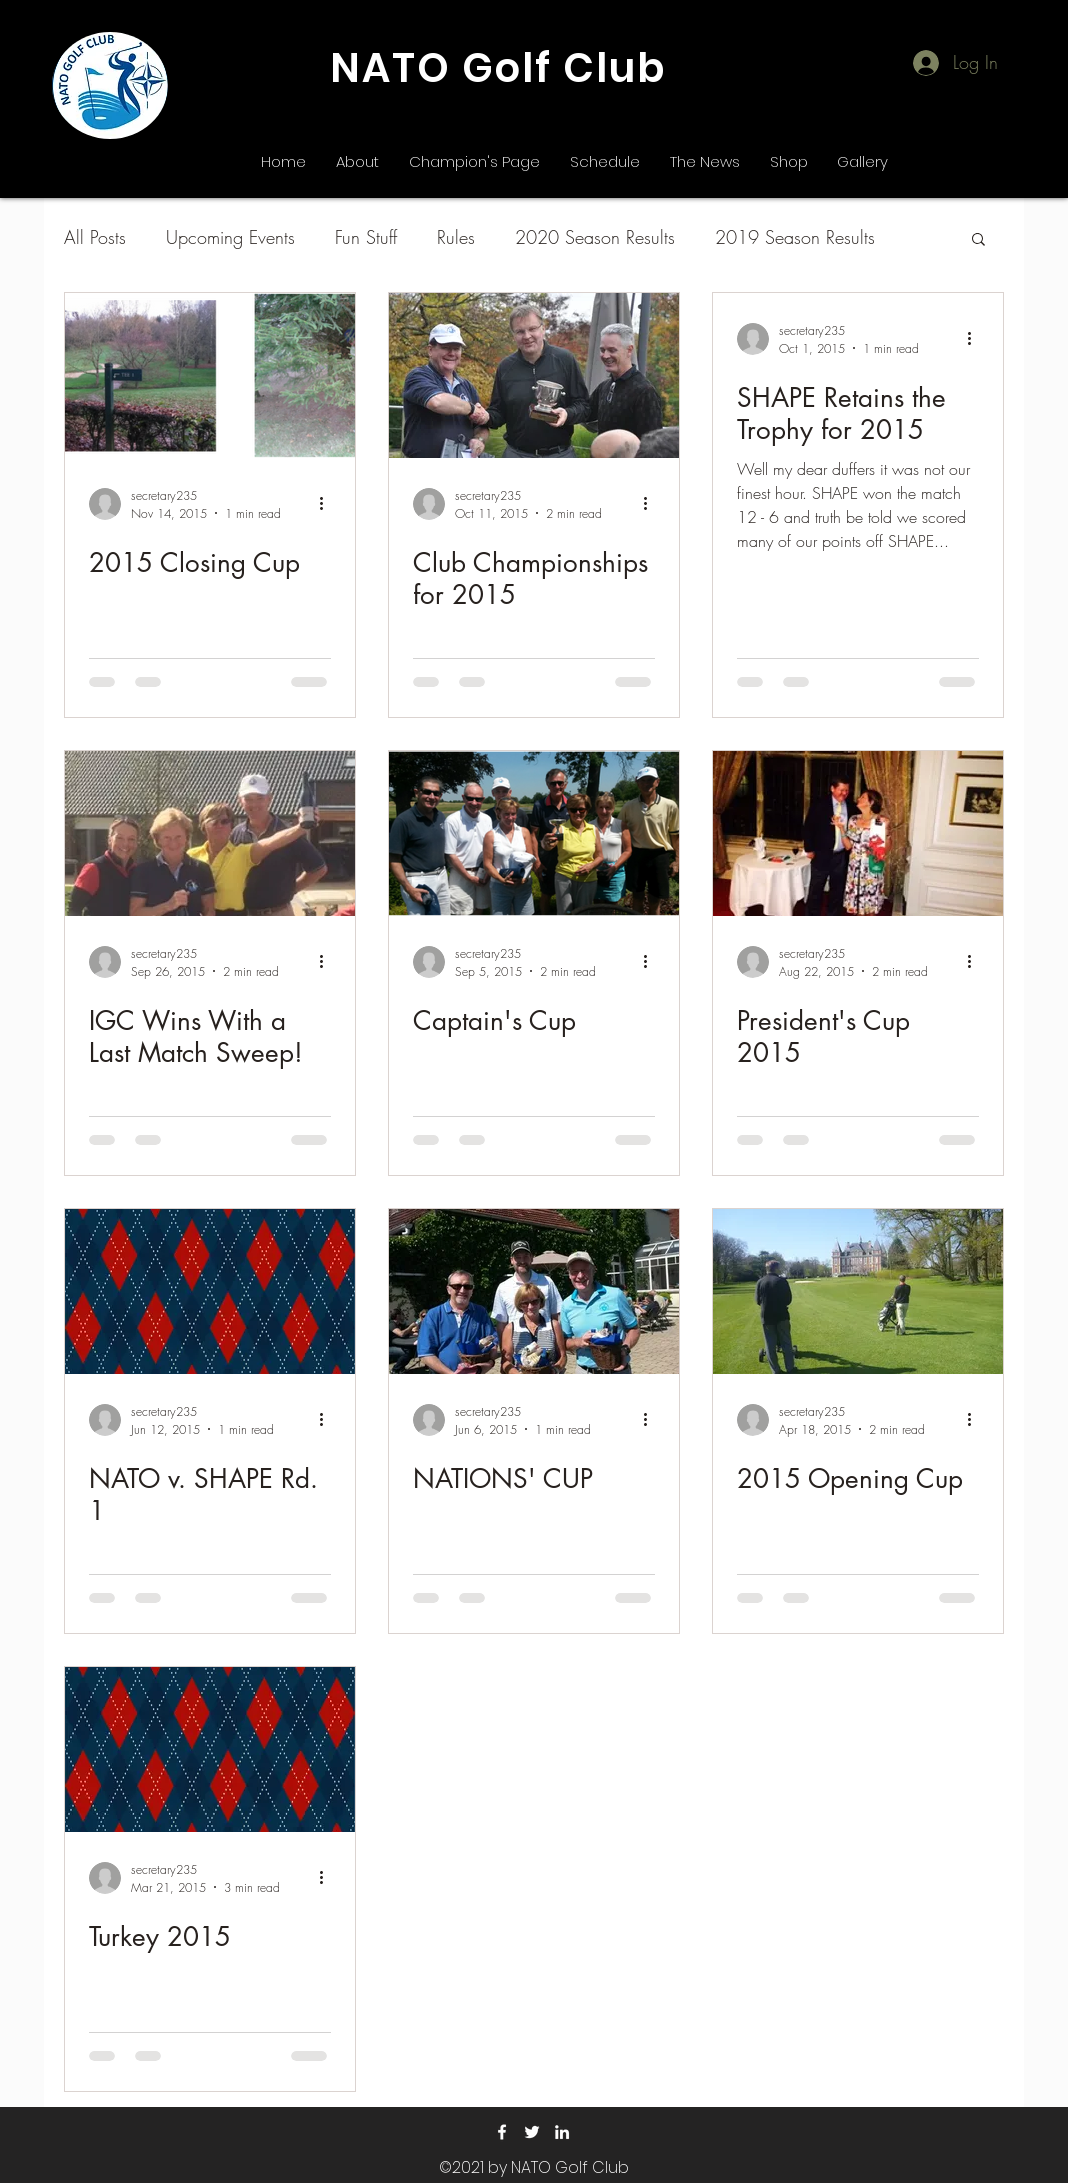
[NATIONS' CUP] (534, 1291)
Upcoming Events (230, 237)
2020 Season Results (595, 237)
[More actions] (328, 504)
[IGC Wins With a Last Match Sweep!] (210, 833)
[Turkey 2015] (210, 1749)
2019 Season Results (795, 237)
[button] (978, 240)
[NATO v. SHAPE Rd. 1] (210, 1291)
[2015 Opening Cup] (858, 1291)
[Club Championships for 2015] (534, 375)
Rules (456, 237)
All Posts (95, 237)
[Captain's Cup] (534, 833)
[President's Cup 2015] (858, 833)
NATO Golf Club (498, 68)
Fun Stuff (366, 237)
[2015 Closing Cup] (210, 375)
